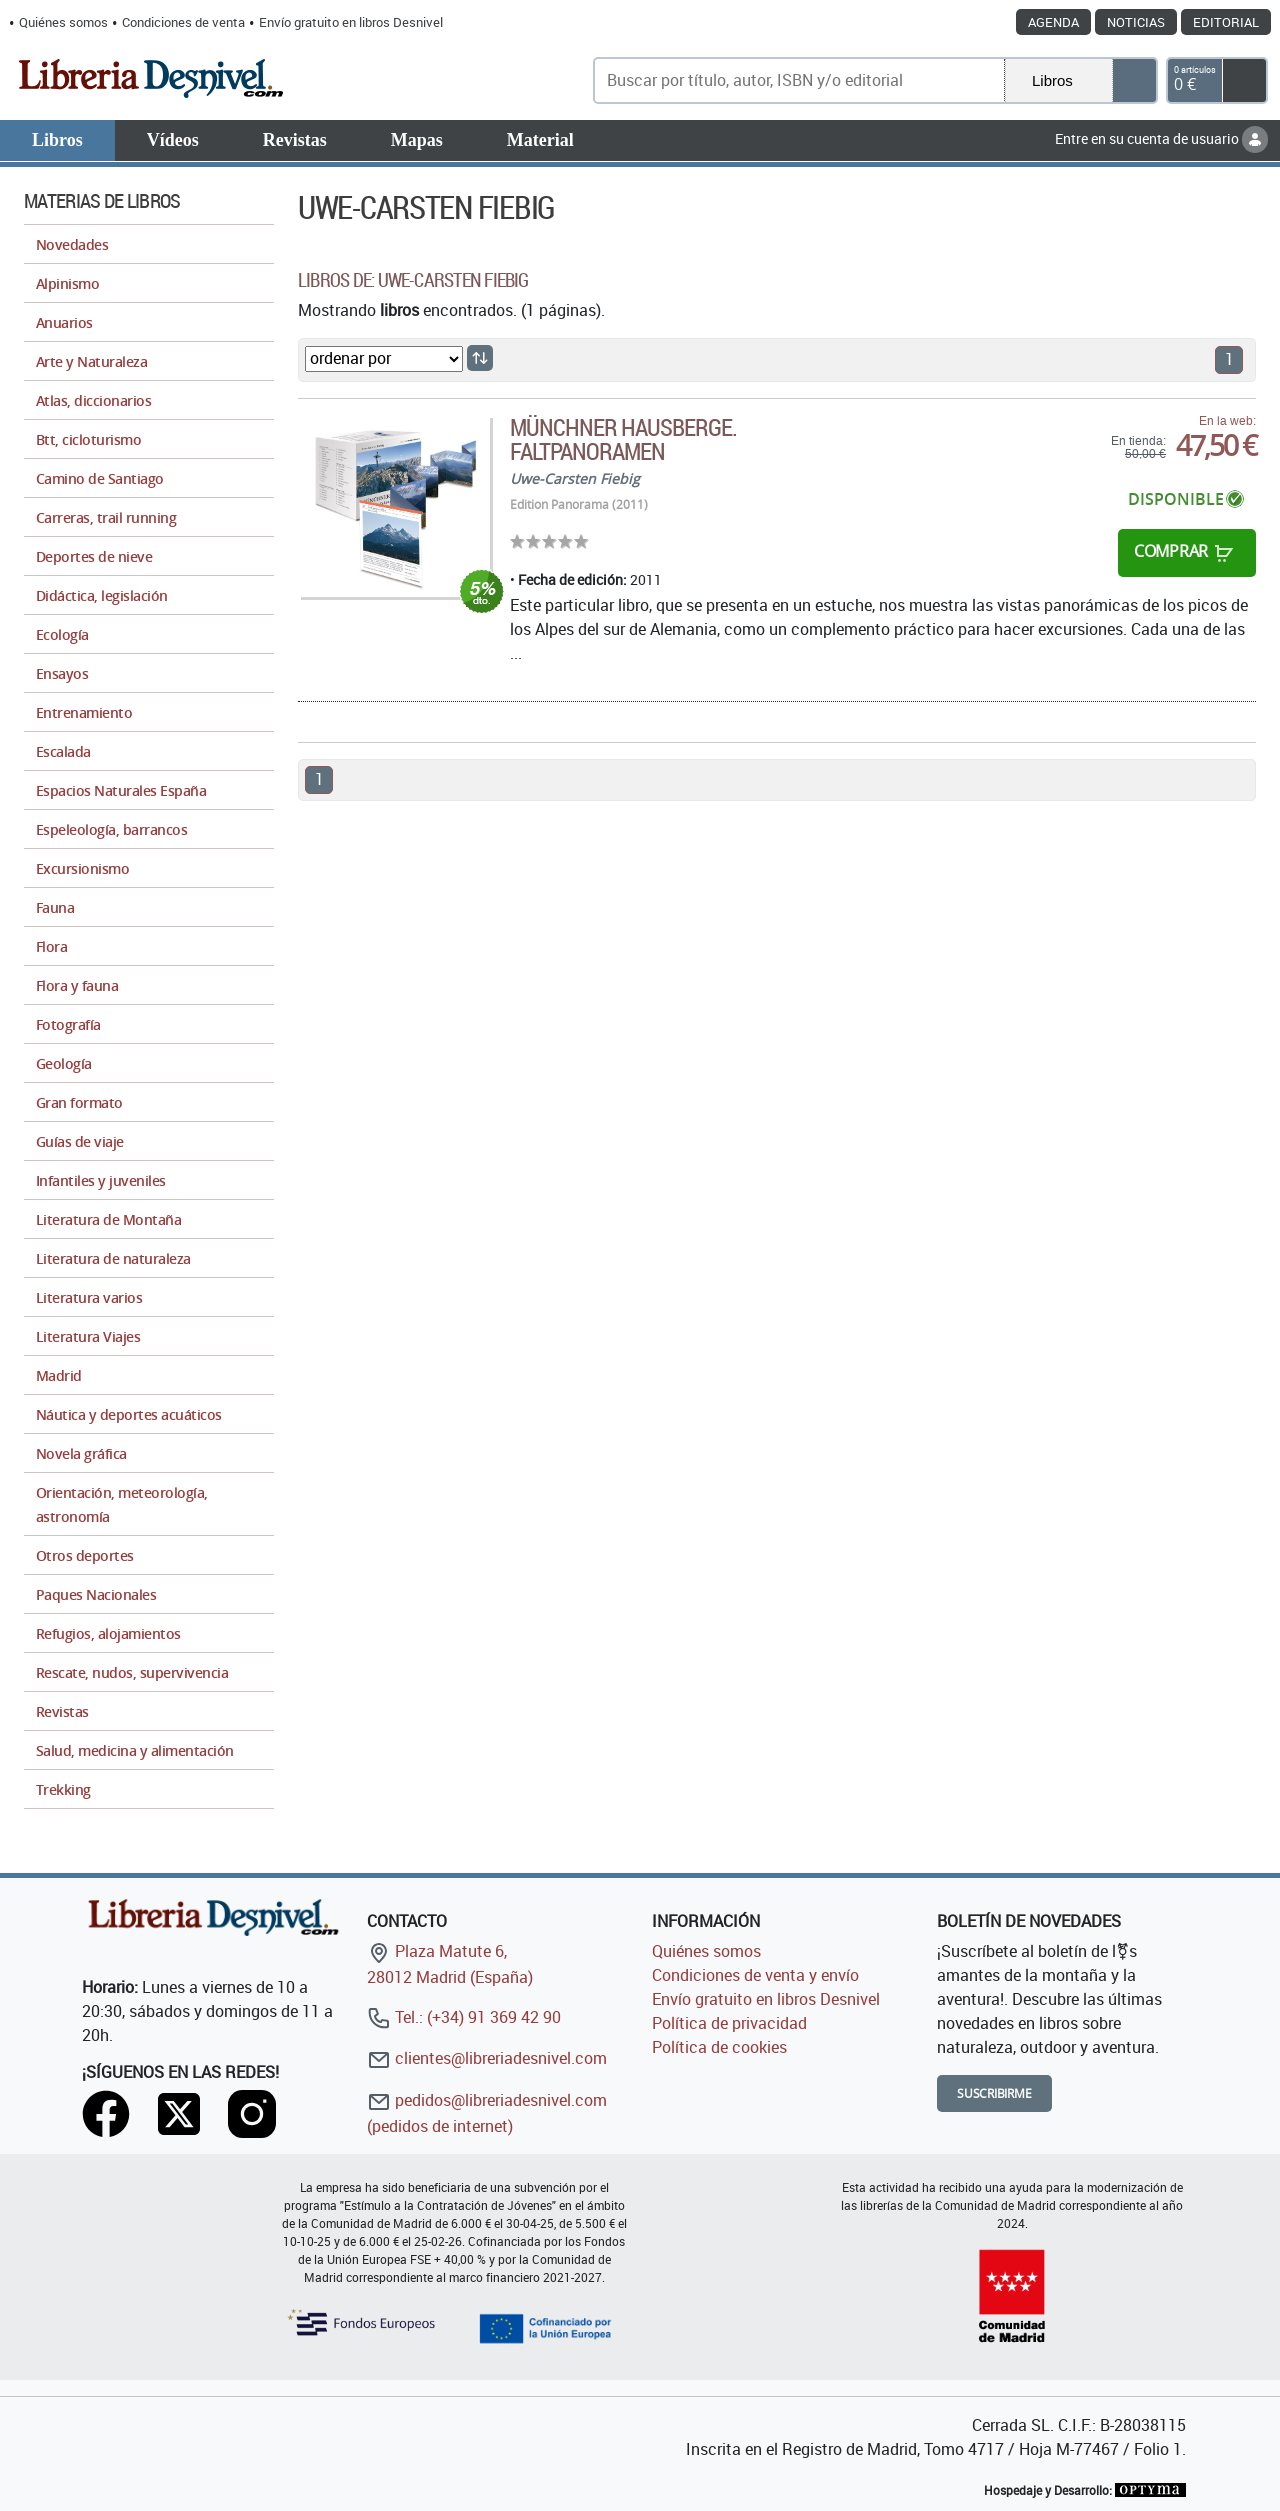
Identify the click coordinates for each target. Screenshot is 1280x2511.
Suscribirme (994, 2093)
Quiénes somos (63, 22)
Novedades (72, 244)
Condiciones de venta (183, 22)
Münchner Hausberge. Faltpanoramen (624, 439)
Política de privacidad (729, 2023)
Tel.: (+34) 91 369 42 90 (464, 2017)
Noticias (1136, 22)
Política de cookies (719, 2047)
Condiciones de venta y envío (755, 1975)
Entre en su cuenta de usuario (1161, 138)
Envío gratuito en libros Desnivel (351, 22)
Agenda (1053, 22)
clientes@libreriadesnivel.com (487, 2058)
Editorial (1226, 22)
